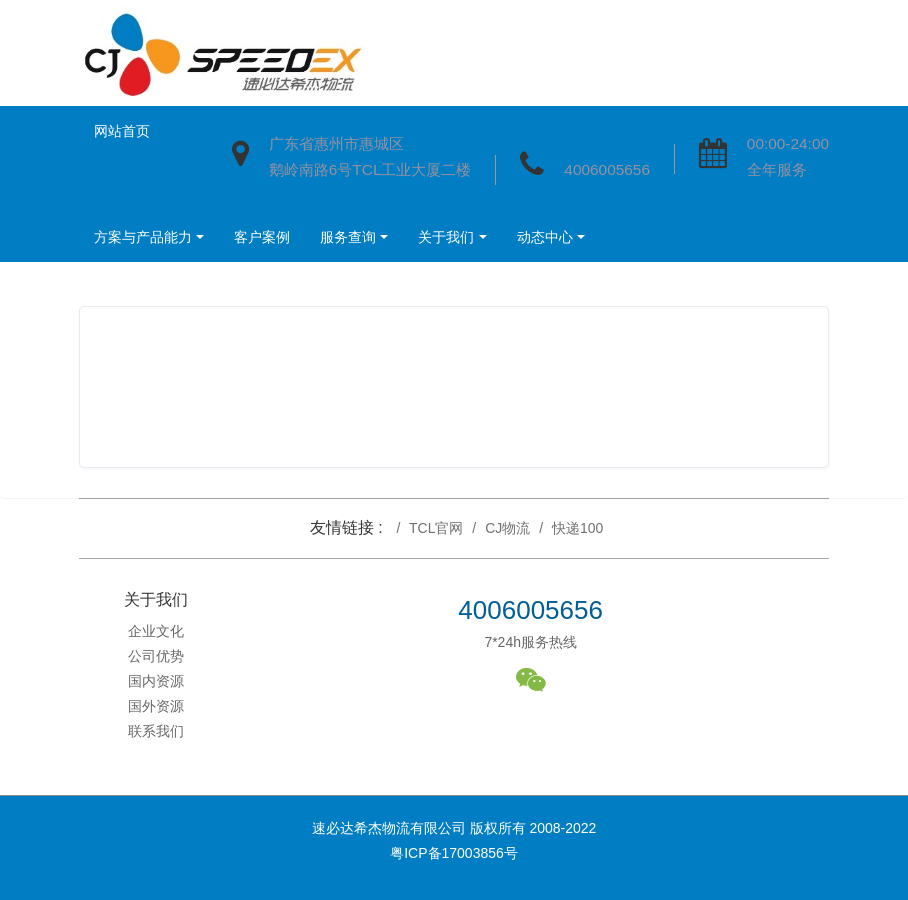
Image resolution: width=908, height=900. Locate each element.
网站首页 (122, 131)
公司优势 (156, 656)
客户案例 (262, 237)
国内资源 (156, 681)
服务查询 (348, 237)
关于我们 (446, 237)
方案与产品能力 (143, 237)
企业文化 (156, 631)
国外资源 (156, 706)
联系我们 (156, 731)
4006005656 (607, 169)
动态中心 (545, 237)
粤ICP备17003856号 (454, 853)
